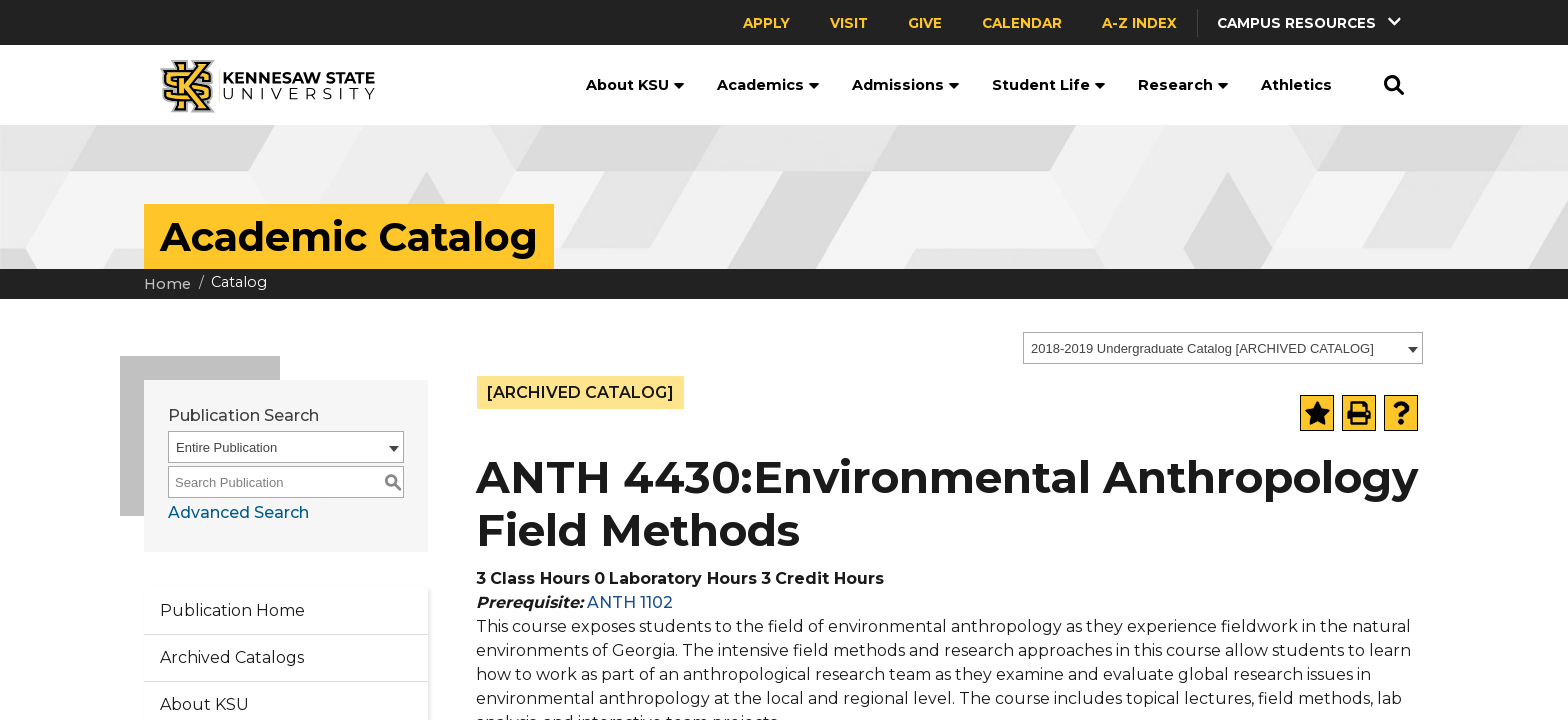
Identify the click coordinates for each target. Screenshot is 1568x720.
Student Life (1049, 85)
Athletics (1296, 85)
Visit (849, 23)
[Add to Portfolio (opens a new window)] (1317, 413)
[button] (1311, 22)
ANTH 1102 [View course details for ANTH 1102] (630, 602)
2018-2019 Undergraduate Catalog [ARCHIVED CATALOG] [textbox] (1202, 348)
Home (167, 284)
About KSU (635, 85)
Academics (768, 85)
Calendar (1022, 23)
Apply (766, 23)
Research (1183, 85)
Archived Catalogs (232, 657)
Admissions (906, 85)
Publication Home (232, 610)
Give (925, 23)
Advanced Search (238, 512)
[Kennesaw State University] (259, 85)
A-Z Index (1139, 23)
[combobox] (1223, 348)
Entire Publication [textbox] (226, 447)
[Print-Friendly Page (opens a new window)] (1359, 413)
